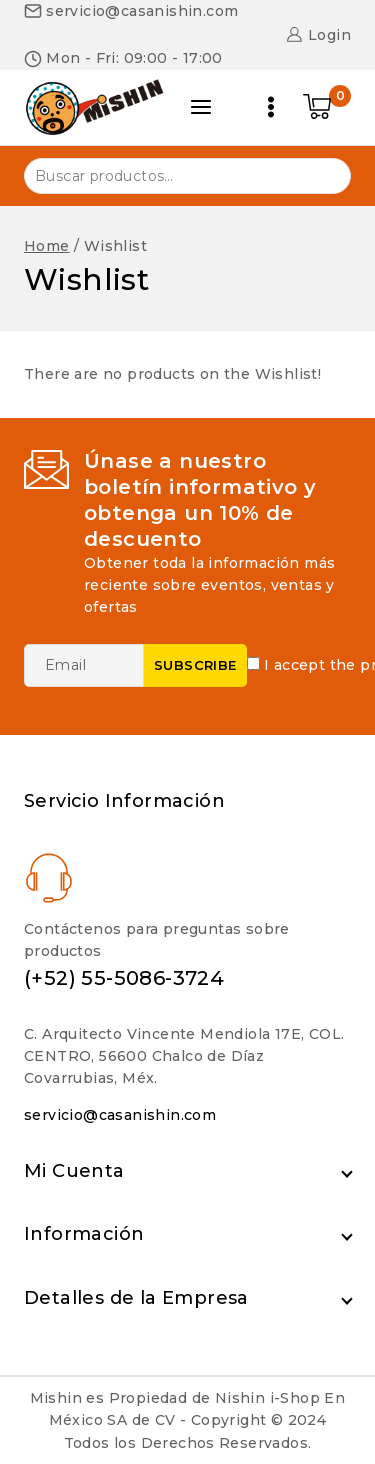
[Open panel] (201, 107)
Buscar (323, 174)
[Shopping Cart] (327, 107)
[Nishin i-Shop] (94, 107)
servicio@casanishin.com (120, 1115)
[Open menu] (271, 107)
